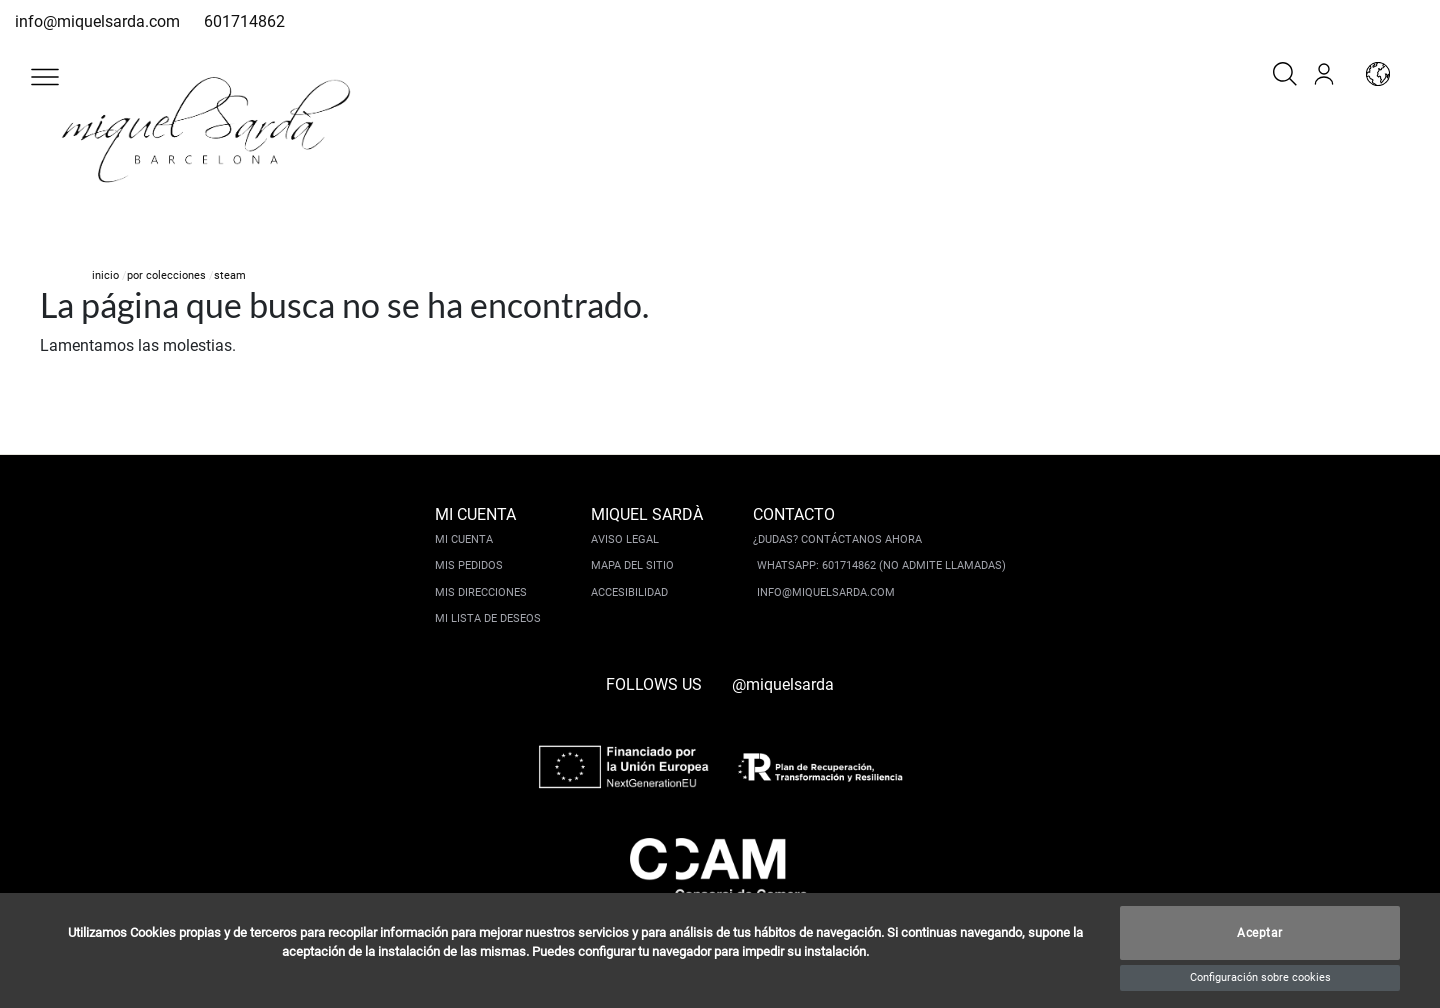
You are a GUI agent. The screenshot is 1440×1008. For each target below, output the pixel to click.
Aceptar (1260, 933)
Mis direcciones (481, 592)
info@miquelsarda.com (97, 21)
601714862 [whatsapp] (244, 21)
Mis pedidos (469, 565)
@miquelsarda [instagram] (783, 684)
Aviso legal (625, 539)
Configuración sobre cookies (1260, 977)
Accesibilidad (629, 592)
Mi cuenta (464, 539)
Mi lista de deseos (488, 618)
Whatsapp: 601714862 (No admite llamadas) (881, 565)
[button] (45, 77)
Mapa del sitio (632, 565)
